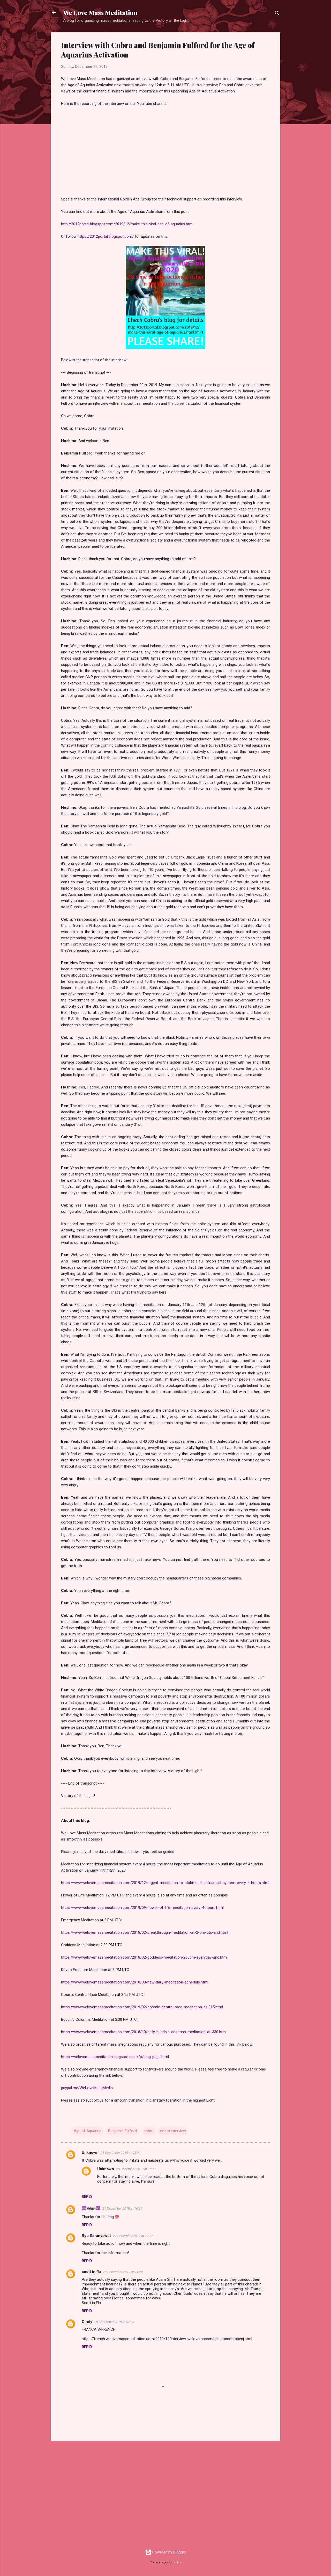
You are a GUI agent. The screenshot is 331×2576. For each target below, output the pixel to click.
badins (176, 2562)
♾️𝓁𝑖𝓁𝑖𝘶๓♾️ (91, 2208)
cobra (148, 2130)
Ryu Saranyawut (96, 2235)
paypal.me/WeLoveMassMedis (87, 2088)
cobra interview (173, 2130)
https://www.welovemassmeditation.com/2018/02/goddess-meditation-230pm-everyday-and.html (144, 1957)
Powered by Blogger (165, 2552)
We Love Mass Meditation (100, 12)
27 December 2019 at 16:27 (122, 2208)
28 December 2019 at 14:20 (123, 2272)
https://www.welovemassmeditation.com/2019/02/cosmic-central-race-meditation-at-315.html (142, 2007)
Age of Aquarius (87, 2130)
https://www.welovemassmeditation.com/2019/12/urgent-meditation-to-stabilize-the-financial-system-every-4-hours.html (165, 1882)
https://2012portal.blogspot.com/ (106, 236)
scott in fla (91, 2271)
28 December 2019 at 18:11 (136, 2169)
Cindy (87, 2321)
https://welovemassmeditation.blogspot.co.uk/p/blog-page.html (115, 2056)
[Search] (277, 14)
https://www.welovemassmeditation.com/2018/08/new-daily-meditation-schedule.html (134, 1982)
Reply (87, 2197)
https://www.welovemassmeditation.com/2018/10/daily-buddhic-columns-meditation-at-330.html (144, 2032)
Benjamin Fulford (122, 2130)
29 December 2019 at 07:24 (114, 2322)
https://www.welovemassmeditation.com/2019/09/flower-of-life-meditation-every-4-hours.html (142, 1907)
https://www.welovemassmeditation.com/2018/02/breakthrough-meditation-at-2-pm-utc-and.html (144, 1932)
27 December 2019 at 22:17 (133, 2236)
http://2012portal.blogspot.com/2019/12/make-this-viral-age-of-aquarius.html (127, 224)
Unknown (90, 2152)
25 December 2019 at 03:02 (120, 2153)
